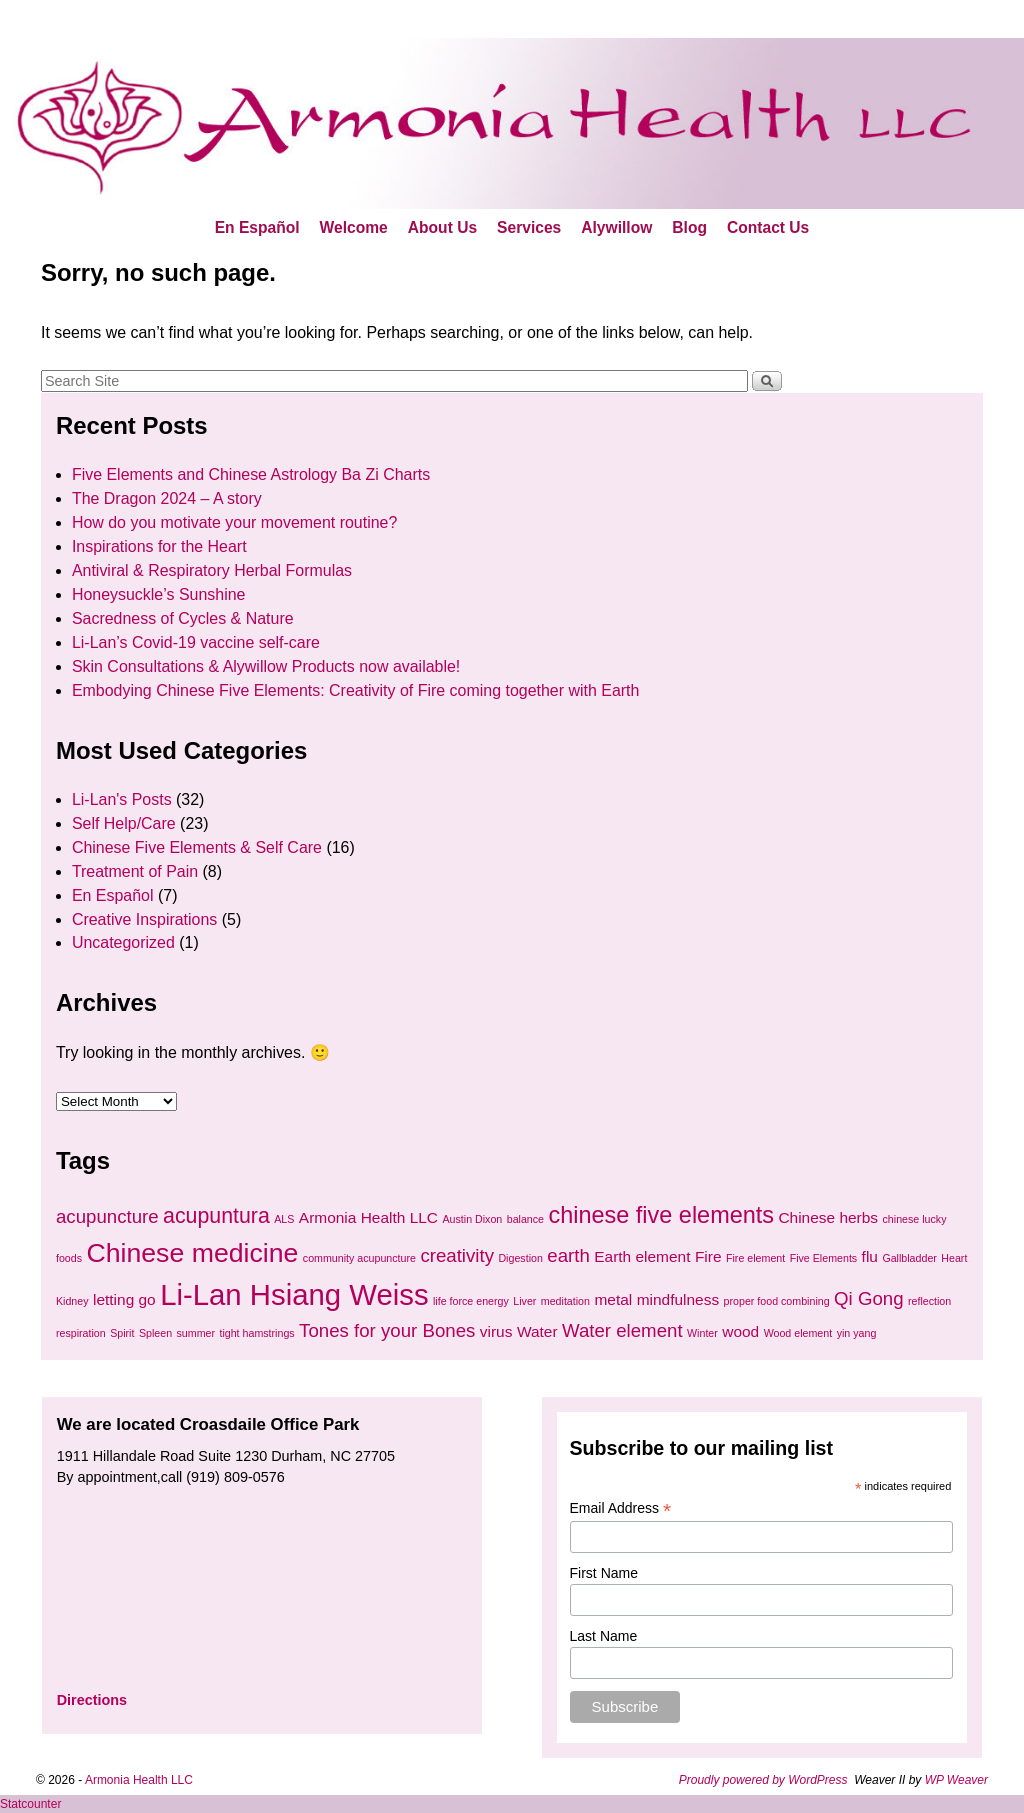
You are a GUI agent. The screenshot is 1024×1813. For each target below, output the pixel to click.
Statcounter (30, 1804)
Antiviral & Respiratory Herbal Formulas (212, 570)
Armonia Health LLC (139, 1780)
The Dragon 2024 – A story (167, 498)
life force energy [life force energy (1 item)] (471, 1301)
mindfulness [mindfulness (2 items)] (678, 1299)
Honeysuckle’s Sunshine (159, 594)
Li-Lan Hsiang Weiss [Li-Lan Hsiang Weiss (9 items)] (294, 1294)
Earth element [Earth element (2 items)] (642, 1256)
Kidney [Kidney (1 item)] (72, 1301)
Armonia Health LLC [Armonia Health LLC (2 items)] (368, 1217)
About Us (442, 227)
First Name (604, 1573)
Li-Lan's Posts (122, 799)
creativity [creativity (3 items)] (457, 1255)
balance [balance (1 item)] (525, 1219)
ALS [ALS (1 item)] (284, 1219)
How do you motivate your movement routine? (234, 522)
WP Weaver (956, 1780)
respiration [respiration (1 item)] (81, 1333)
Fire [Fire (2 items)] (708, 1256)
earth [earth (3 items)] (568, 1255)
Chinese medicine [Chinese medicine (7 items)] (192, 1253)
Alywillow (616, 227)
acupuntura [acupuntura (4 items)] (216, 1216)
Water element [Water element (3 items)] (622, 1330)
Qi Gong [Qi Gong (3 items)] (868, 1298)
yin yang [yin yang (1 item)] (857, 1333)
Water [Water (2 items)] (537, 1331)
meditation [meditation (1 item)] (565, 1301)
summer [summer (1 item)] (196, 1333)
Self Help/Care (124, 823)
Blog (689, 227)
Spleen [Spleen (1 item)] (155, 1333)
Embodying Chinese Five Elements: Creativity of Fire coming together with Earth (355, 690)
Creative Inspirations (144, 919)
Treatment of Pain (135, 871)
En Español (257, 227)
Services (529, 227)
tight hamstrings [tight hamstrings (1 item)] (256, 1333)
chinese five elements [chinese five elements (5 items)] (661, 1215)
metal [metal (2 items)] (613, 1299)
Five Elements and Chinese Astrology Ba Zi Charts (251, 474)
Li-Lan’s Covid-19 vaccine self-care (196, 642)
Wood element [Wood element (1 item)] (798, 1333)
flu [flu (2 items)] (870, 1256)
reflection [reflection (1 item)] (929, 1301)
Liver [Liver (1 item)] (524, 1301)
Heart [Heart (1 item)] (954, 1258)
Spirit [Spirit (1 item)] (122, 1333)
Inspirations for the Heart (159, 546)
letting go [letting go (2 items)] (124, 1299)
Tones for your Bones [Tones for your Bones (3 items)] (387, 1330)
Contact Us (768, 227)
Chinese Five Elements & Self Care (197, 847)
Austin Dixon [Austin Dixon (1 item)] (472, 1219)
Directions (92, 1700)
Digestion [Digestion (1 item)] (520, 1258)
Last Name (604, 1636)
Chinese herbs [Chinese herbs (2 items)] (828, 1217)
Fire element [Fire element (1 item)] (755, 1258)
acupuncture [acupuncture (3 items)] (107, 1216)
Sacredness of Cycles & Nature (183, 618)
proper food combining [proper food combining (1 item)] (777, 1301)
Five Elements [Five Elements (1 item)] (824, 1258)
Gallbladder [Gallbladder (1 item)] (909, 1258)
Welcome (354, 227)
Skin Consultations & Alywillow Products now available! (266, 666)
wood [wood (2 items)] (740, 1331)
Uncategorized (123, 942)
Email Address (621, 1508)
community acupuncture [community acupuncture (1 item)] (359, 1258)
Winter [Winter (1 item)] (702, 1333)
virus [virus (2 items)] (496, 1331)
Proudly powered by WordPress (763, 1780)
